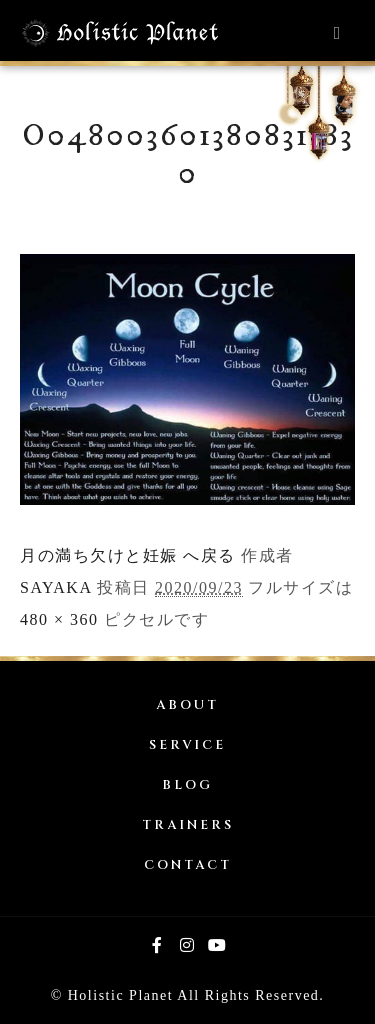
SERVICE (187, 745)
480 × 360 (59, 619)
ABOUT (187, 705)
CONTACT (188, 865)
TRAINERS (188, 825)
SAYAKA (56, 587)
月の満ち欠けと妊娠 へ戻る (128, 555)
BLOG (187, 785)
